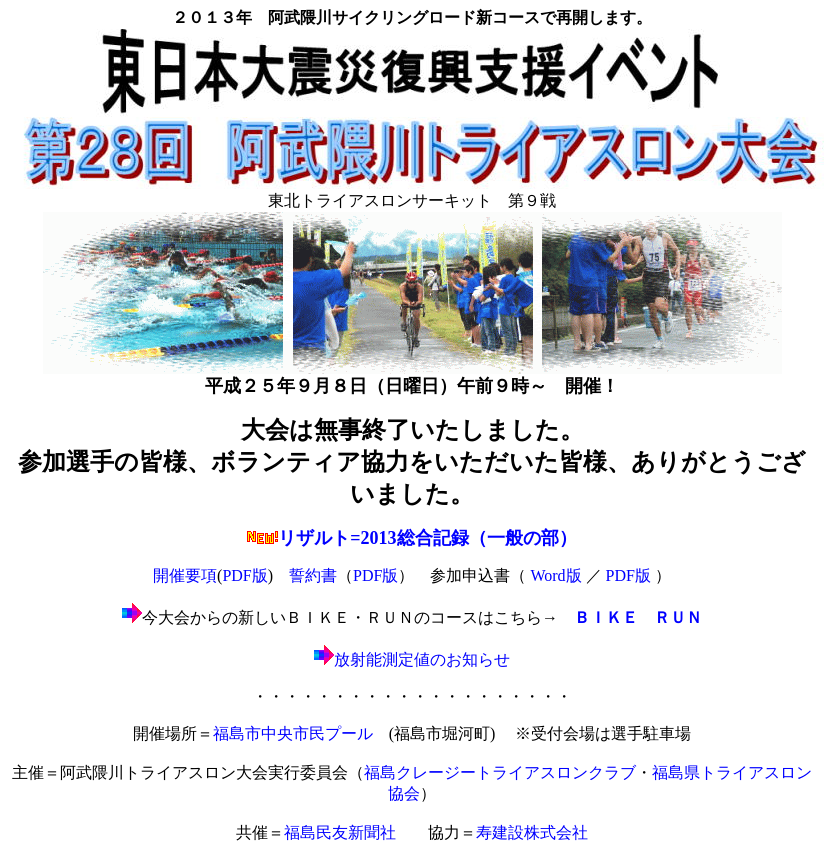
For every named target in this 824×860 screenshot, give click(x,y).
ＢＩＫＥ (606, 617)
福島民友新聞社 (340, 832)
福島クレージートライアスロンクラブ (500, 772)
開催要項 (185, 575)
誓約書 (313, 575)
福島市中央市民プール (293, 733)
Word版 (555, 575)
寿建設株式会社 (532, 832)
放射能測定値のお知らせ (412, 659)
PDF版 (244, 575)
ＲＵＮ (678, 617)
